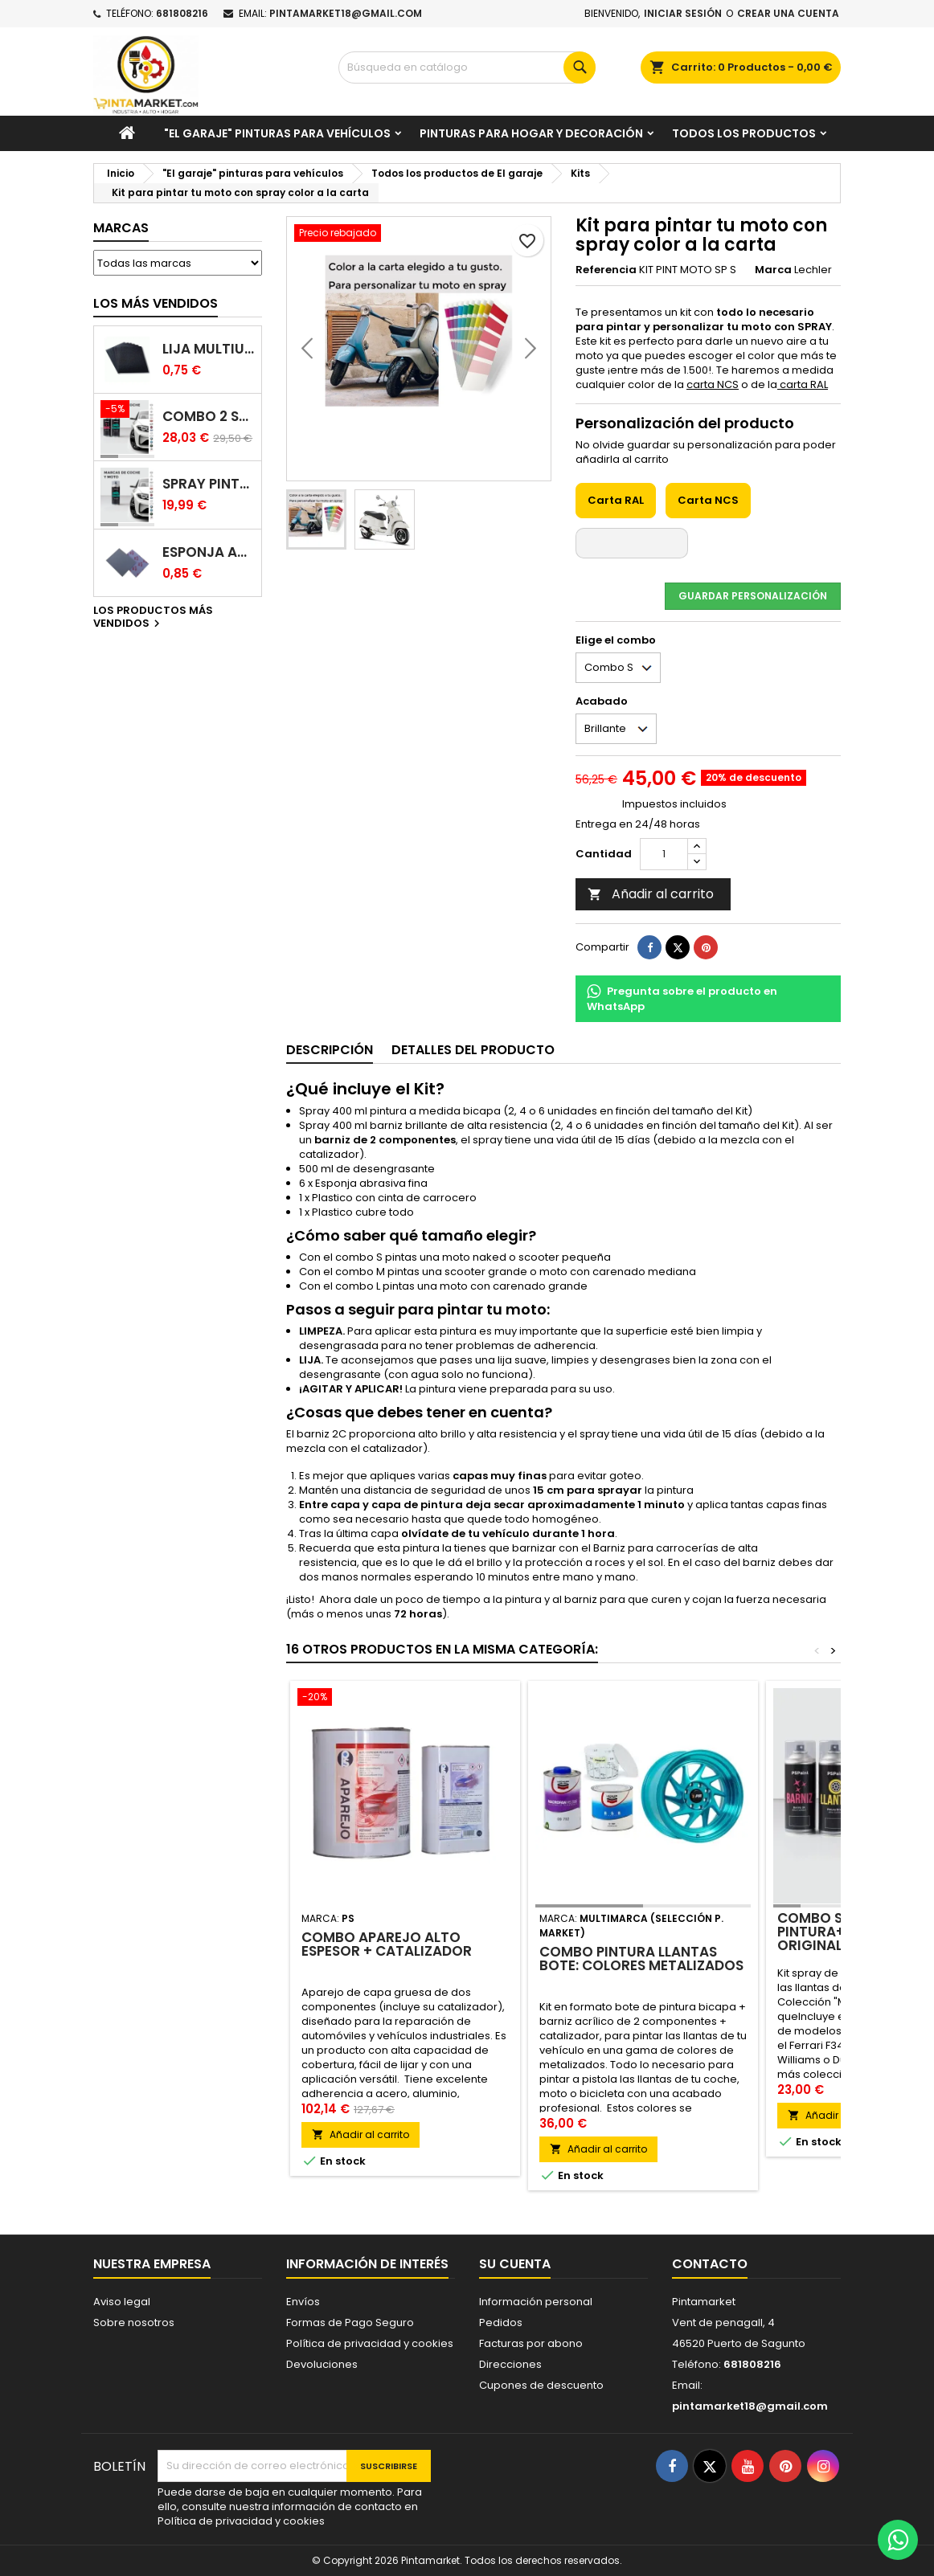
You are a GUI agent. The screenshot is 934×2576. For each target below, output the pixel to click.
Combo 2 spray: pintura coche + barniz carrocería (208, 416)
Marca (773, 270)
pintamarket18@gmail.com (345, 13)
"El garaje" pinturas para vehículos (277, 133)
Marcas (121, 228)
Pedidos (500, 2322)
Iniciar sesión (683, 13)
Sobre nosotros (133, 2322)
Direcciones (510, 2364)
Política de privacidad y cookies (369, 2343)
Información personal (535, 2301)
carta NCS (712, 384)
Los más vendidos (155, 303)
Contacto (710, 2264)
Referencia (606, 270)
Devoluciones (322, 2364)
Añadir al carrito (651, 894)
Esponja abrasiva (208, 552)
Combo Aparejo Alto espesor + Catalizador (386, 1944)
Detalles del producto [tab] (473, 1050)
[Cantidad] (664, 854)
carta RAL (802, 384)
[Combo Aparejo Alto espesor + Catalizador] (405, 1698)
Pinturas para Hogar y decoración (531, 133)
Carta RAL (616, 500)
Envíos (303, 2301)
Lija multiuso (208, 349)
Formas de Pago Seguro (350, 2322)
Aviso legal (121, 2301)
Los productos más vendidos (153, 618)
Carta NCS (708, 500)
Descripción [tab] (329, 1050)
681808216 (182, 13)
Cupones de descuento (541, 2385)
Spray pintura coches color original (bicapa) (208, 484)
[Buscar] (467, 67)
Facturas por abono (531, 2343)
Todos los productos (744, 133)
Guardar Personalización (752, 596)
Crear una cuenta (788, 13)
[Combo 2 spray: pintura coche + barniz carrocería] (127, 410)
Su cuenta (515, 2264)
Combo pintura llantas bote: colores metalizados (641, 1958)
